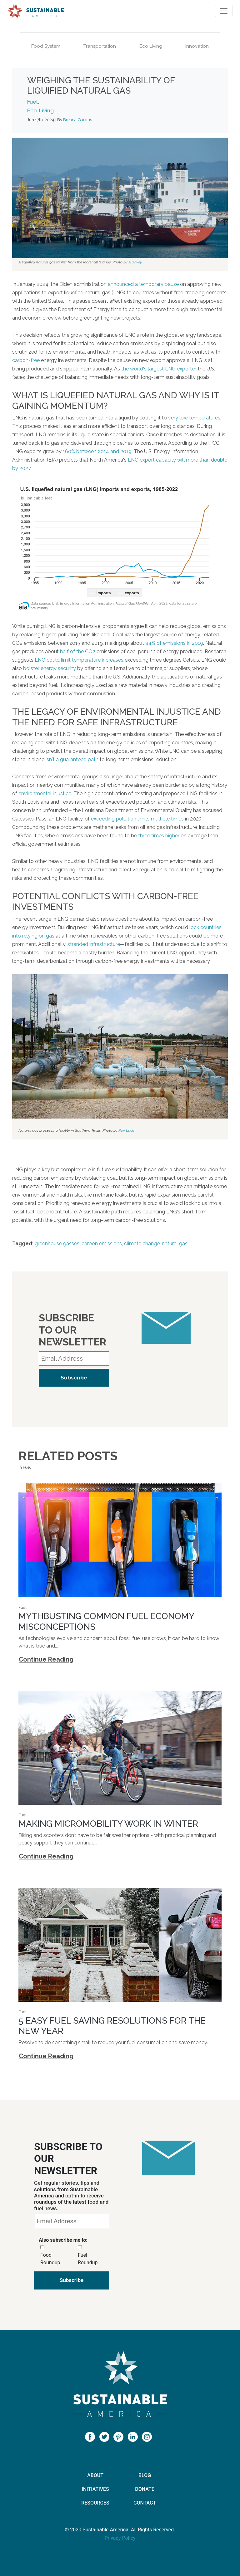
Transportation (99, 46)
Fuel (32, 102)
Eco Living (150, 46)
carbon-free (26, 360)
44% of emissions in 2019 (174, 643)
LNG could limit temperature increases (79, 660)
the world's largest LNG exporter (158, 369)
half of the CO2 (77, 651)
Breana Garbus (77, 119)
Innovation (197, 46)
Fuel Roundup (88, 2258)
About (95, 2475)
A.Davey (135, 262)
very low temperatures (194, 418)
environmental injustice (44, 793)
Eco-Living (40, 110)
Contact (144, 2503)
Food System (45, 46)
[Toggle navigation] (223, 11)
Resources (95, 2503)
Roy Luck (126, 1130)
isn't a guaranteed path (72, 759)
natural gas (175, 1243)
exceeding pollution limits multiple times (137, 819)
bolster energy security (49, 668)
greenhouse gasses (57, 1243)
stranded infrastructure (94, 944)
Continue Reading (46, 1659)
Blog (144, 2475)
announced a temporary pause (143, 284)
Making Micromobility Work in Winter (108, 1824)
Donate (144, 2489)
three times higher (158, 836)
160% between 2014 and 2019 (97, 451)
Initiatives (95, 2489)
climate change (142, 1243)
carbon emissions (102, 1243)
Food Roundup (50, 2258)
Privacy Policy (120, 2538)
